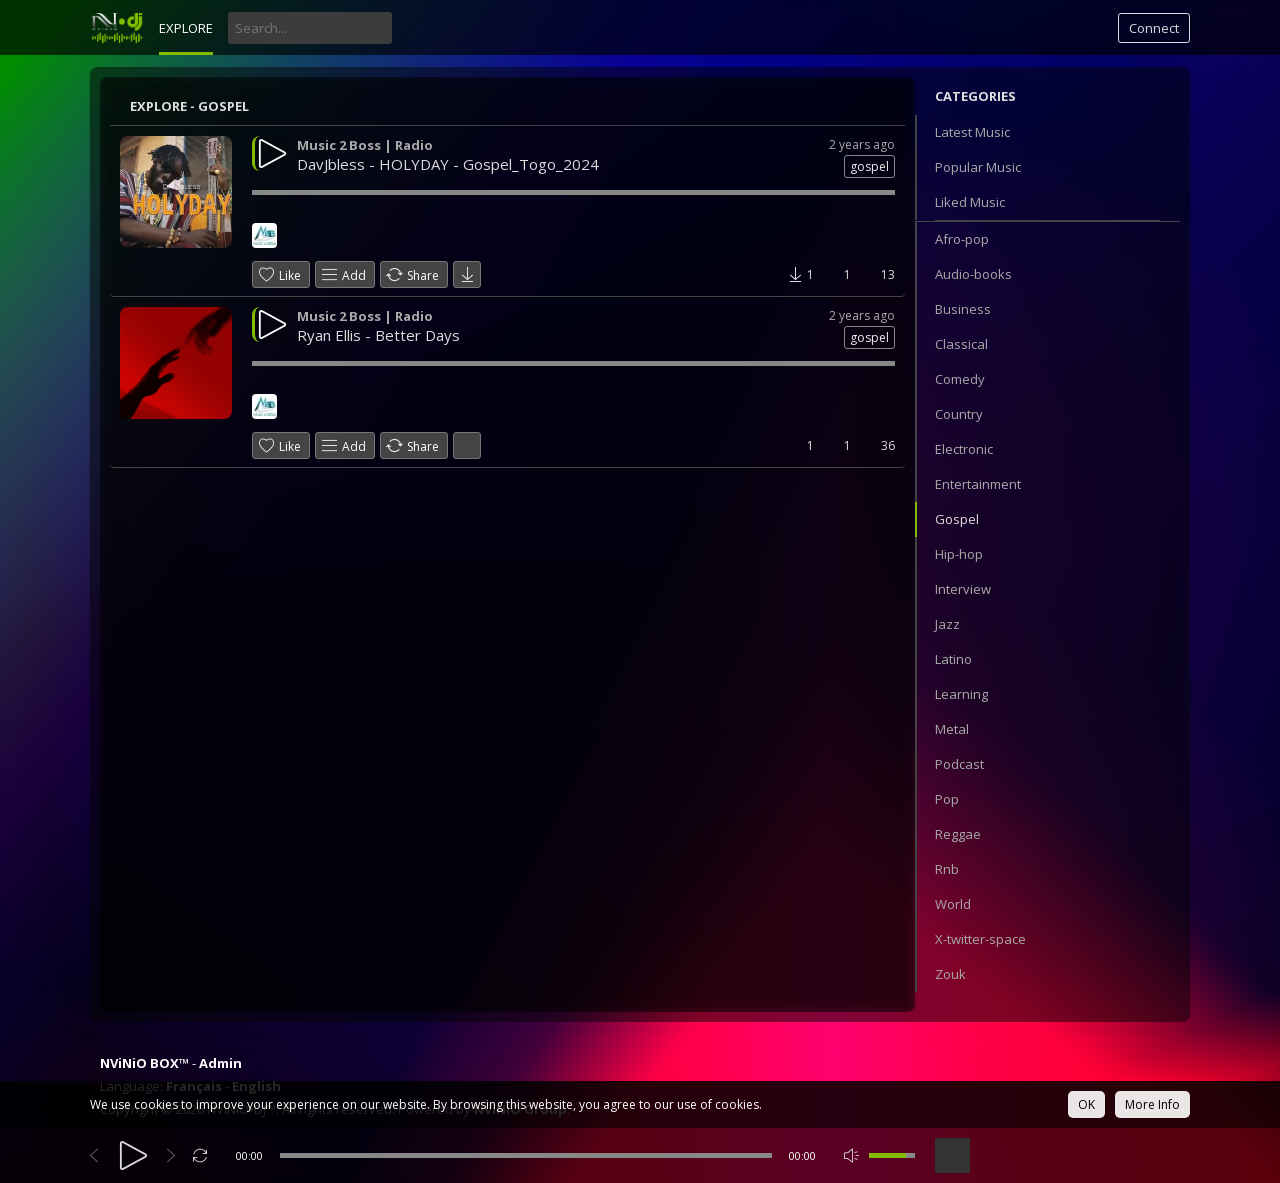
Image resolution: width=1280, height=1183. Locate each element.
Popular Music (978, 167)
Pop (947, 799)
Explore (186, 28)
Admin (220, 1063)
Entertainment (978, 484)
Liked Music (970, 202)
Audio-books (973, 274)
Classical (961, 344)
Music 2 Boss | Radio (365, 145)
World (953, 904)
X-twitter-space (980, 939)
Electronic (964, 449)
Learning (961, 694)
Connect (1154, 28)
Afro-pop (962, 239)
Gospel (957, 519)
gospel (869, 166)
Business (963, 309)
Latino (953, 659)
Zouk (950, 974)
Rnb (947, 869)
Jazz (947, 624)
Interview (963, 589)
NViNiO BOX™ (144, 1063)
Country (959, 414)
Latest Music (972, 132)
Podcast (959, 764)
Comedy (960, 379)
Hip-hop (959, 554)
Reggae (958, 834)
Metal (952, 729)
